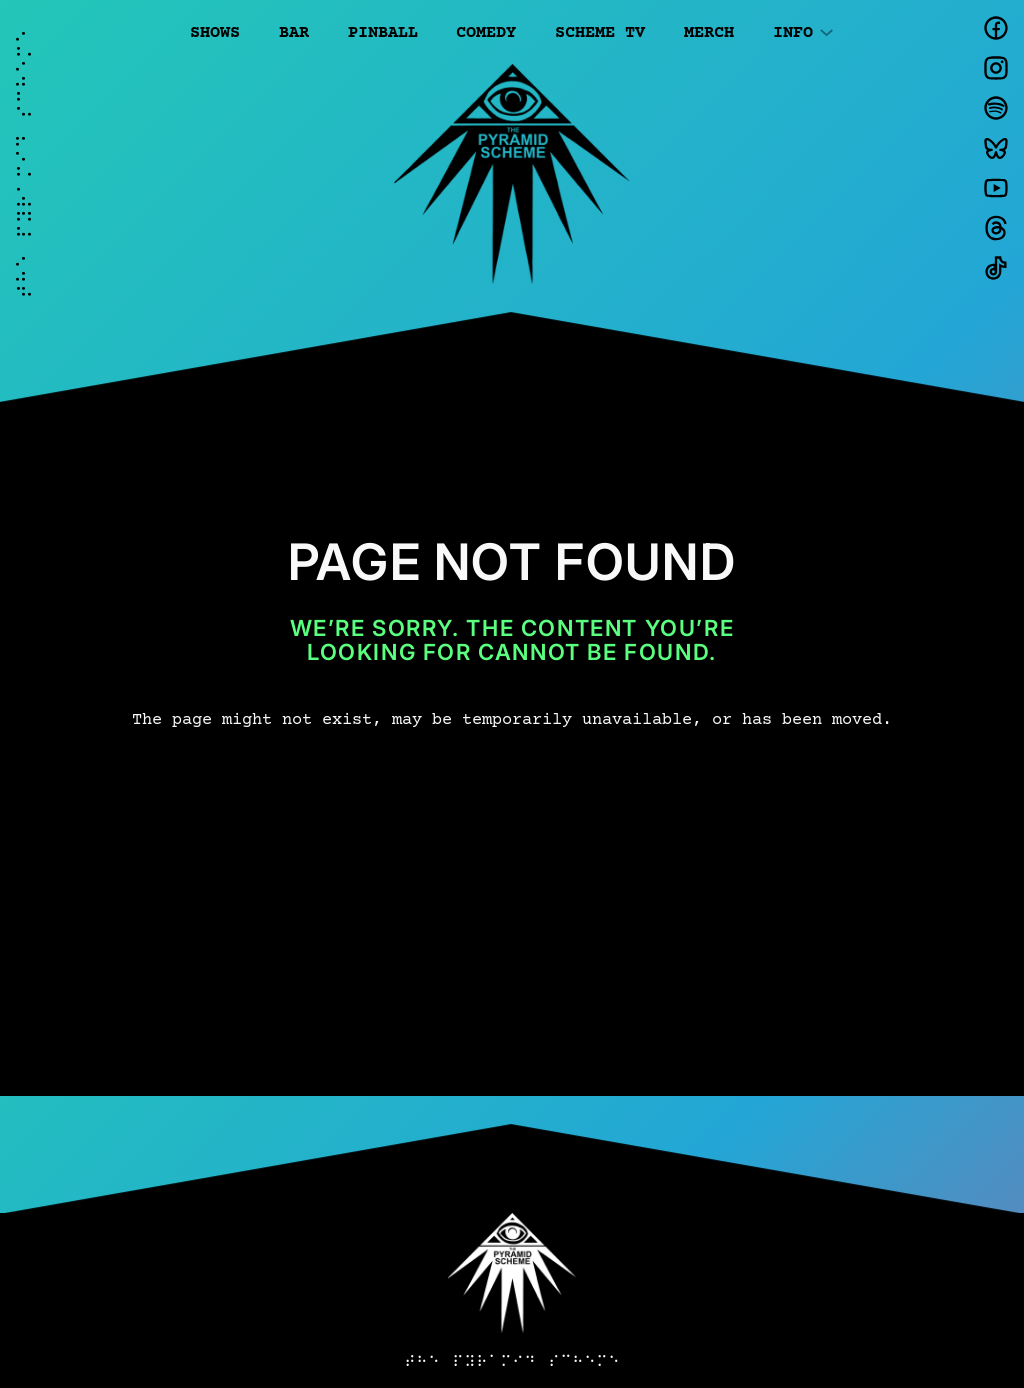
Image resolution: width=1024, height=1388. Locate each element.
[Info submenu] (826, 31)
